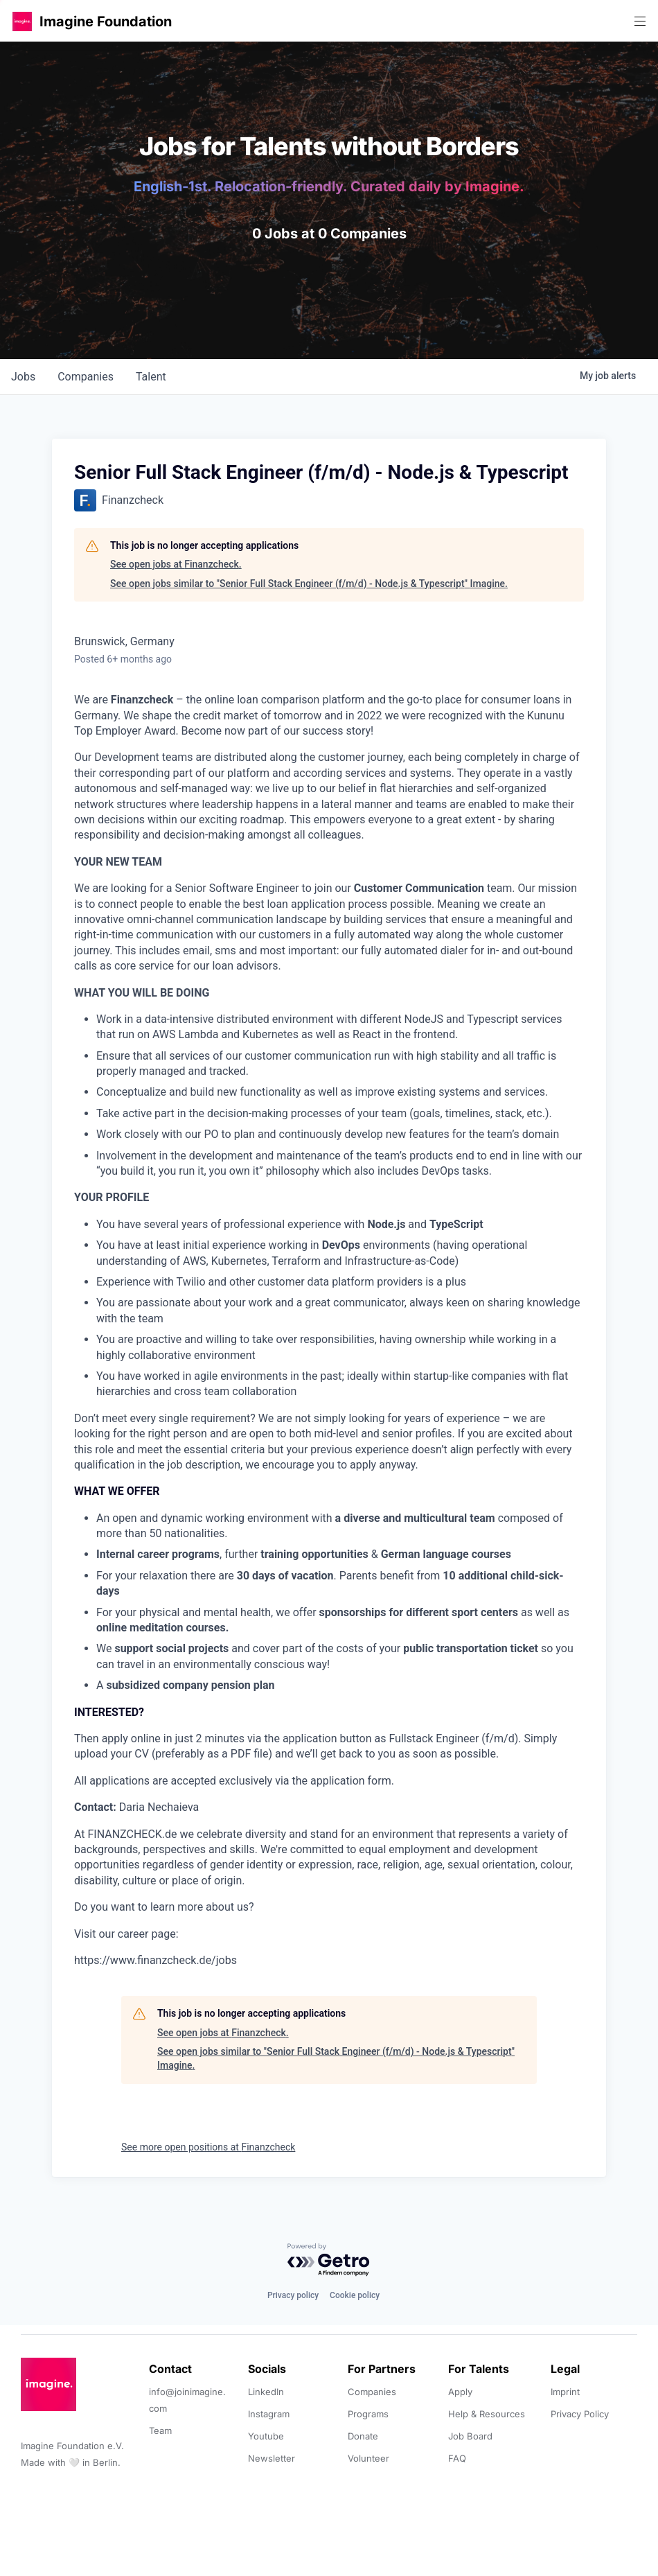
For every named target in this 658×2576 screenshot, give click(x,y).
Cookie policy (355, 2295)
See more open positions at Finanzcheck (208, 2147)
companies (85, 376)
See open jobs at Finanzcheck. (176, 564)
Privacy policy (293, 2295)
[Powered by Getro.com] (329, 2260)
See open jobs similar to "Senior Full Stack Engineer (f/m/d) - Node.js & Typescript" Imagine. (309, 583)
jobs (23, 376)
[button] (22, 21)
